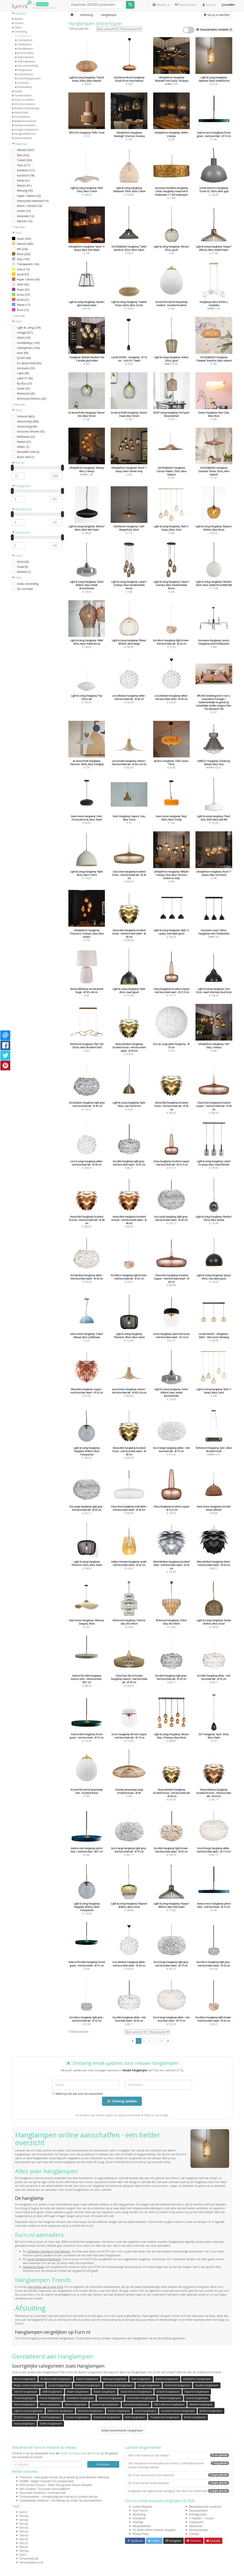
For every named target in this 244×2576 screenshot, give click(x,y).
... (155, 2040)
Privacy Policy (141, 2534)
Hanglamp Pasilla (33, 2267)
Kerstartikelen (21, 116)
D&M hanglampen (52, 2391)
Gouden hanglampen (206, 2385)
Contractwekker (29, 2496)
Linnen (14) (24, 211)
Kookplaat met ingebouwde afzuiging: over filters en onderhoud (178, 2491)
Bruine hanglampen (25, 2379)
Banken (17, 19)
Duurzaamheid (198, 2510)
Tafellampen (23, 44)
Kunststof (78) (26, 175)
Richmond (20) (26, 393)
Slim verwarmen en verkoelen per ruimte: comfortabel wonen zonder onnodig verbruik (178, 2465)
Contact (194, 2534)
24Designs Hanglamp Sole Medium (49, 2251)
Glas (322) (23, 155)
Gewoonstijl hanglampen (105, 2404)
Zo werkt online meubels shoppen (154, 2530)
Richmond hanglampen (177, 2385)
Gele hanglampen (141, 2379)
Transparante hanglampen (164, 2417)
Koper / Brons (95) (28, 279)
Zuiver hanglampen (145, 2410)
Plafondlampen (25, 61)
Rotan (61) (23, 180)
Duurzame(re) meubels (214, 29)
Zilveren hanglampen (25, 2391)
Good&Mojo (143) (28, 343)
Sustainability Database (34, 2500)
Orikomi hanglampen (168, 2391)
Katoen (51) (24, 185)
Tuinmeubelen (21, 95)
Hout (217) (23, 165)
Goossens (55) (26, 368)
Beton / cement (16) (29, 206)
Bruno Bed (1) (25, 457)
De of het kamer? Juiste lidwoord (178, 2483)
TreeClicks (26, 2477)
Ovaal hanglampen (24, 2398)
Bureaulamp (23, 87)
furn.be (24, 2516)
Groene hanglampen (77, 2417)
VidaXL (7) (23, 447)
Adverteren (196, 2526)
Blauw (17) (23, 305)
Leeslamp (22, 82)
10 (161, 2040)
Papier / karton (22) (29, 196)
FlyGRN (24, 2481)
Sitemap (138, 2522)
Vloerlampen (23, 40)
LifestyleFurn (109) (28, 348)
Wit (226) (22, 249)
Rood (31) (23, 299)
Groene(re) (42, 4)
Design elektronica (24, 133)
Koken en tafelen (23, 99)
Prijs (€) (18, 463)
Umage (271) (25, 332)
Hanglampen (23, 36)
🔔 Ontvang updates (122, 2101)
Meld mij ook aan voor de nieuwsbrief (77, 2094)
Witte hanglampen (50, 2404)
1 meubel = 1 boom (201, 2518)
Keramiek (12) (25, 216)
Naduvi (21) (24, 442)
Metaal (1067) (25, 150)
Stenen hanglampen (76, 2404)
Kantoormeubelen (24, 125)
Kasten (17, 91)
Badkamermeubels (24, 121)
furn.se (24, 2535)
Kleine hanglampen (24, 2404)
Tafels (16, 27)
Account (209, 5)
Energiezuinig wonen (25, 129)
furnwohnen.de (29, 2558)
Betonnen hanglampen (90, 2410)
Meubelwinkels (142, 2526)
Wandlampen (24, 48)
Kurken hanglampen (119, 2410)
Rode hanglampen (51, 2417)
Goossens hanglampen (136, 2404)
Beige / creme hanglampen (28, 2385)
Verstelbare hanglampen (80, 2398)
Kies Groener (28, 2489)
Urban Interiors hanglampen (135, 2391)
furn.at (24, 2523)
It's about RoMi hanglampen (56, 2379)
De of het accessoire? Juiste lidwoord (178, 2475)
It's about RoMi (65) (29, 363)
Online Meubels (142, 2506)
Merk (17, 321)
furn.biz (24, 2551)
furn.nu (24, 2527)
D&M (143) (24, 337)
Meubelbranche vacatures (205, 2506)
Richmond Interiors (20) (31, 398)
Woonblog (139, 2514)
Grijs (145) (23, 259)
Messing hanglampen (114, 2379)
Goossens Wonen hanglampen (178, 2410)
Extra (17, 577)
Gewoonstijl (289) (28, 421)
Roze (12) (23, 310)
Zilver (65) (23, 284)
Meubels (19, 13)
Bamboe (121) (26, 170)
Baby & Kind (20, 112)
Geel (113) (23, 269)
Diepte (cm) (21, 532)
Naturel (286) (25, 244)
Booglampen (23, 70)
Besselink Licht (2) (28, 452)
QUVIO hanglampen (25, 2417)
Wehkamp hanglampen (87, 2385)
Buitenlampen (24, 57)
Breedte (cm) (21, 509)
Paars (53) (23, 289)
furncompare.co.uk (31, 2562)
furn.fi (23, 2554)
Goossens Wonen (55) (31, 431)
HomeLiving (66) (27, 426)
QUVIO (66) (24, 358)
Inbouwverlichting (26, 65)
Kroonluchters (24, 53)
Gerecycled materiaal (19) (33, 201)
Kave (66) (23, 353)
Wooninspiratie (198, 2530)
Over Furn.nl (140, 2510)
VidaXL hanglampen (78, 2391)
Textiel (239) (24, 160)
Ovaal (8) (22, 567)
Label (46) (23, 373)
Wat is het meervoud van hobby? (178, 2455)
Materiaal (19, 144)
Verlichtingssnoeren (28, 78)
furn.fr (23, 2512)
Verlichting (19, 31)
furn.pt (24, 2547)
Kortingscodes (198, 2514)
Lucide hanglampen (59, 2385)
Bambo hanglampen (167, 2379)
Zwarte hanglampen (87, 2379)
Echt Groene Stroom (32, 2485)
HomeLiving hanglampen (119, 2385)
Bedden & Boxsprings (25, 108)
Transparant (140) (28, 264)
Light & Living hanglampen (28, 2410)
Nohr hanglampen (135, 2417)
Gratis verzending (27, 584)
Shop (17, 410)
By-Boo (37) (24, 383)
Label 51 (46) (25, 378)
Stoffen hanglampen (51, 2423)
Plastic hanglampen (170, 2398)
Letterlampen (24, 74)
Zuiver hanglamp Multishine (44, 2259)
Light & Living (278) (29, 327)
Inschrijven (103, 2464)
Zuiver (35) (23, 388)
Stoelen (18, 23)
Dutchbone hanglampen (107, 2417)
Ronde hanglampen (195, 2417)
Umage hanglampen (149, 2385)
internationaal (56, 2493)
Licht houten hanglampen (141, 2398)
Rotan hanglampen (24, 2423)
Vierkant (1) (24, 572)
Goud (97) (23, 274)
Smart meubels (22, 138)
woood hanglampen (197, 2398)
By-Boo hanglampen (211, 2410)
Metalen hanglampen (201, 2404)
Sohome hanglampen (110, 2398)
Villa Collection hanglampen (169, 2404)
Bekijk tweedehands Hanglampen (122, 2430)
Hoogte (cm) (21, 486)
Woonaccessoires (23, 104)
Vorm (17, 556)
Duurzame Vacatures (33, 2493)
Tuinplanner (196, 2522)
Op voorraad (25, 589)
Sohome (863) (26, 416)
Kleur (17, 233)
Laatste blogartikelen (143, 2447)
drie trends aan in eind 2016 (45, 2287)
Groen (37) (23, 294)
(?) (230, 29)
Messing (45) (25, 190)
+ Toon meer (18, 227)
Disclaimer (139, 2518)
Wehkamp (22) (26, 436)
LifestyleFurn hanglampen (197, 2379)
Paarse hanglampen (51, 2398)
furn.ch (24, 2539)
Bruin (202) (24, 254)
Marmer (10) (24, 221)
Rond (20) (23, 562)
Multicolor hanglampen (60, 2410)
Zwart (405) (24, 239)
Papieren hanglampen (197, 2391)
